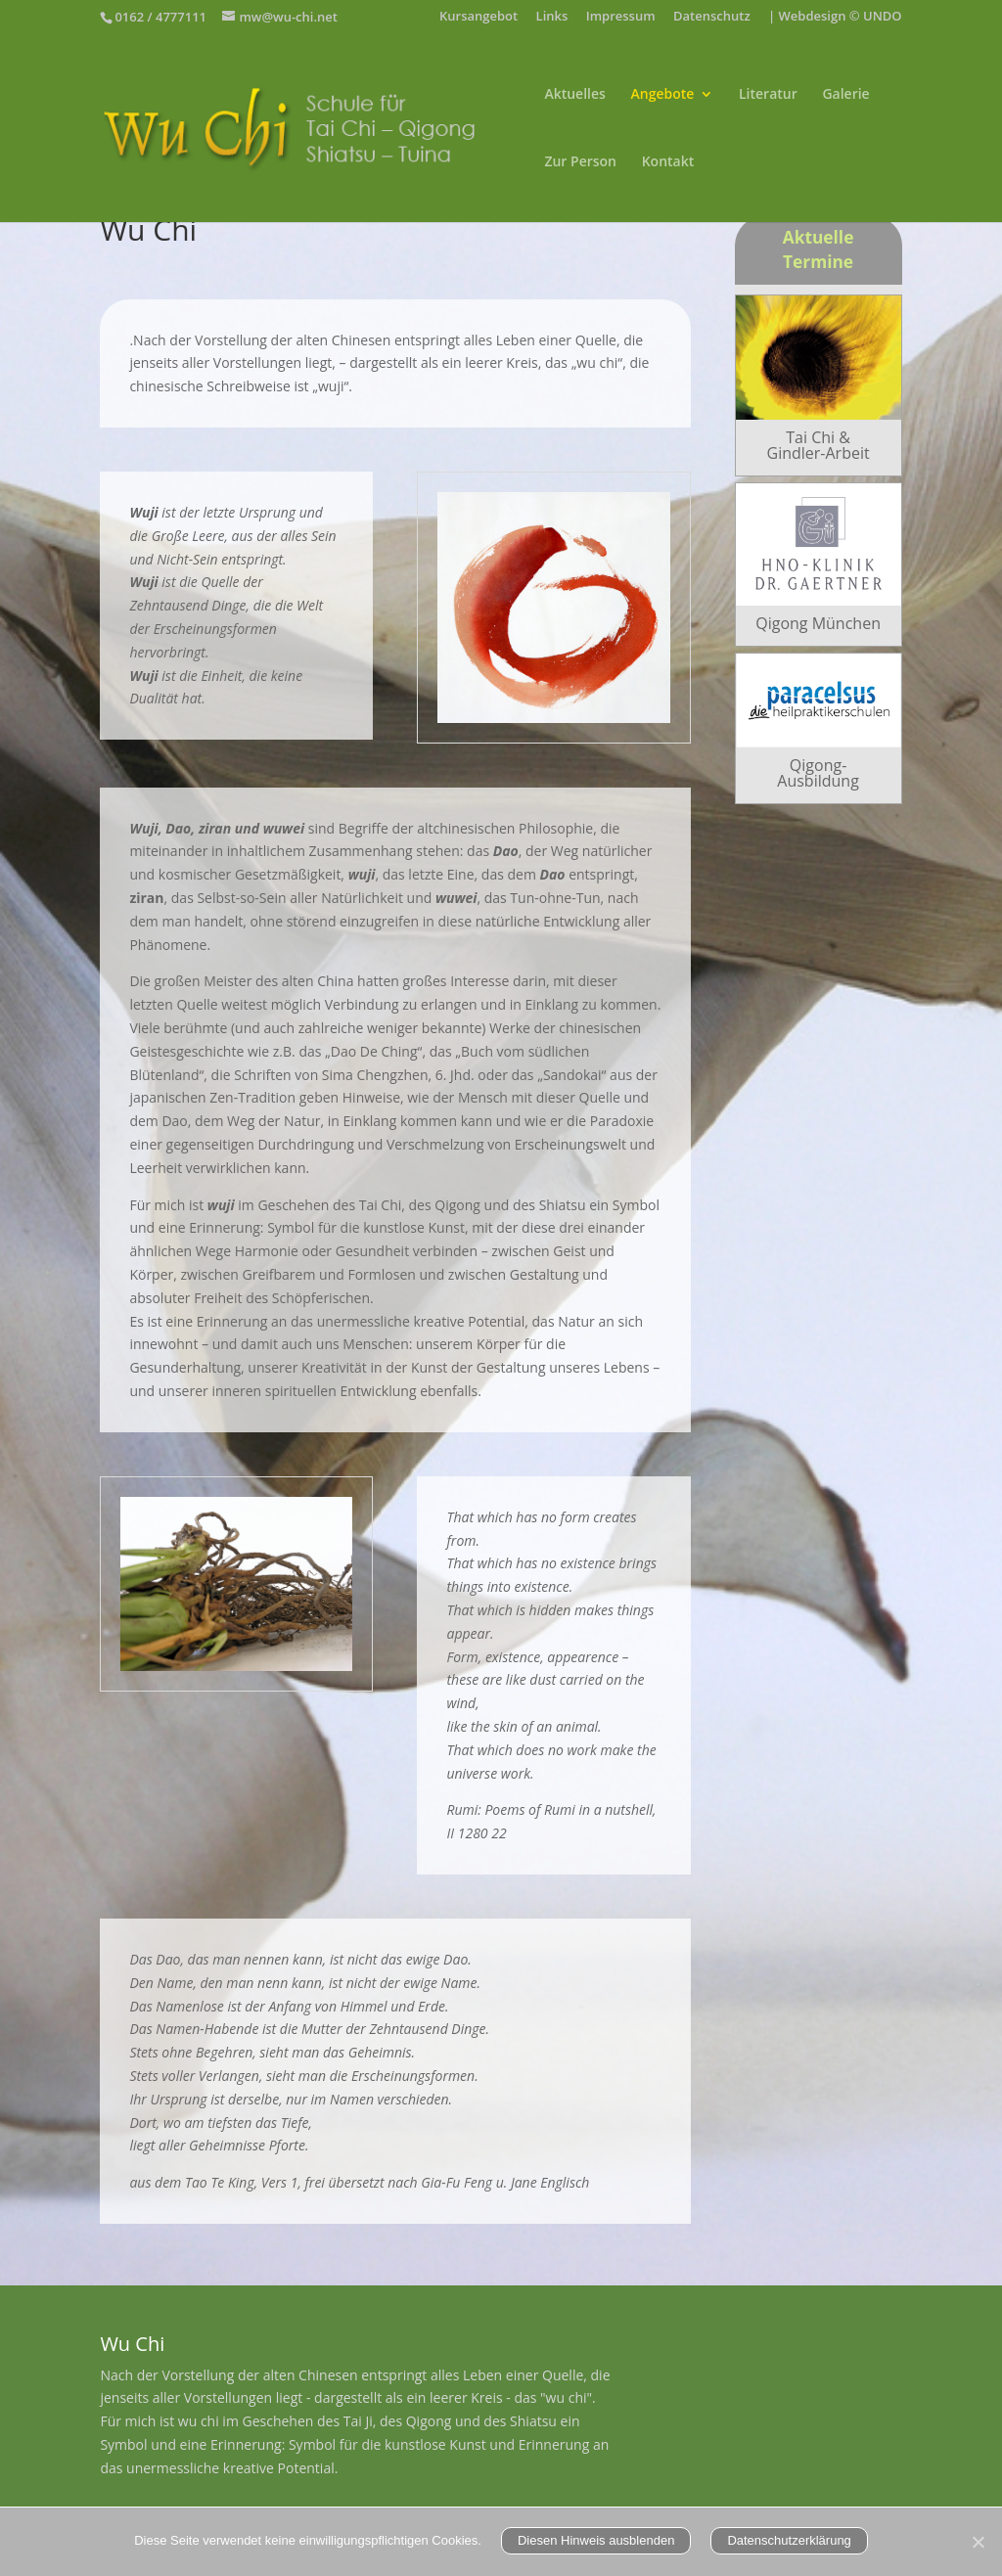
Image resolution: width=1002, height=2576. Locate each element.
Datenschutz (712, 17)
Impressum (621, 17)
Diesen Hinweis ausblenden (596, 2540)
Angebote (663, 95)
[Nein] (977, 2542)
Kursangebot (478, 17)
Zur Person (580, 162)
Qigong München (818, 623)
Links (552, 17)
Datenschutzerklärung (788, 2540)
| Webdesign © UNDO (835, 17)
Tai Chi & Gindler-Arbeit (818, 445)
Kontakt (668, 162)
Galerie (845, 95)
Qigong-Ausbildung (818, 772)
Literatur (768, 95)
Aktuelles (574, 95)
